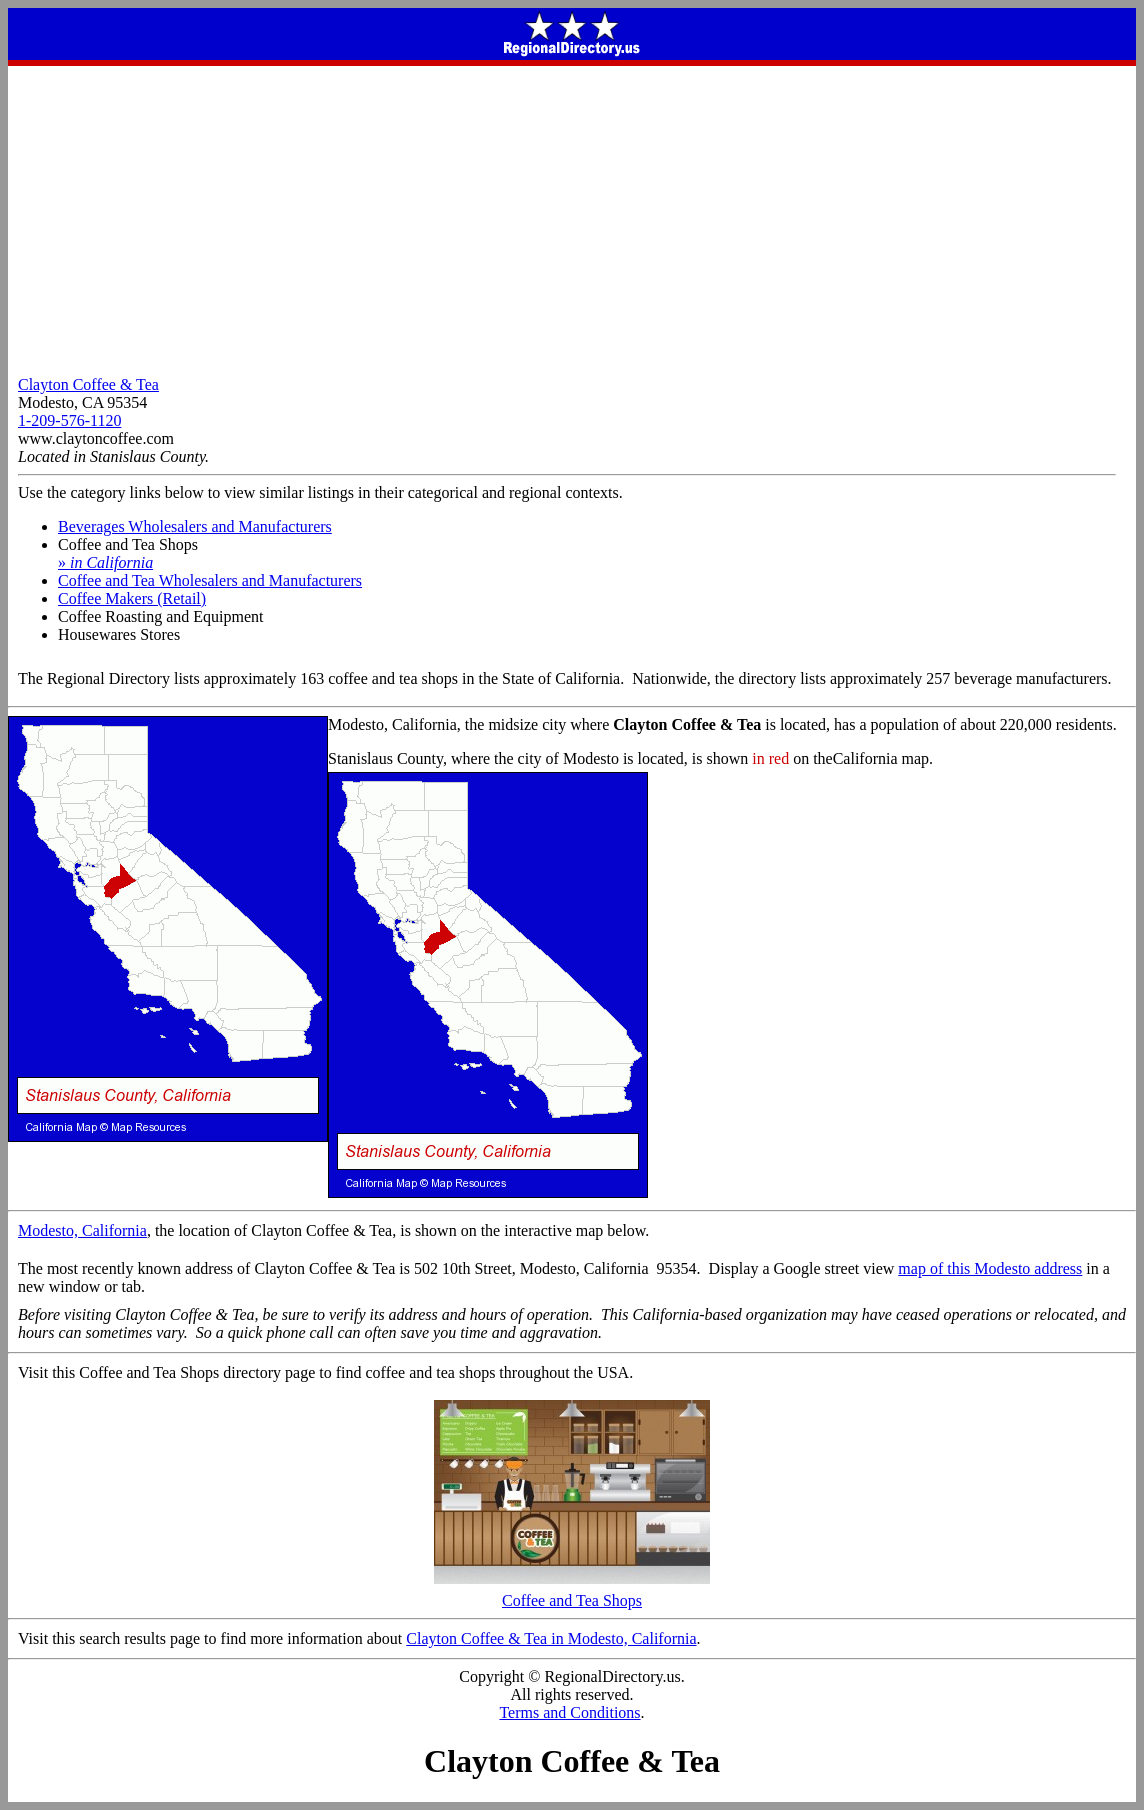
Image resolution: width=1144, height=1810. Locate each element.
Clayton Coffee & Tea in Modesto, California (551, 1638)
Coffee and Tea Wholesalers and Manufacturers (210, 580)
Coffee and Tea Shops (572, 1593)
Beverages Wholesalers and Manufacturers (195, 526)
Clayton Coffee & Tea (88, 384)
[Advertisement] (572, 216)
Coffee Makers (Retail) (132, 598)
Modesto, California (82, 1230)
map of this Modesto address (990, 1268)
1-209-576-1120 (69, 420)
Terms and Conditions (569, 1712)
